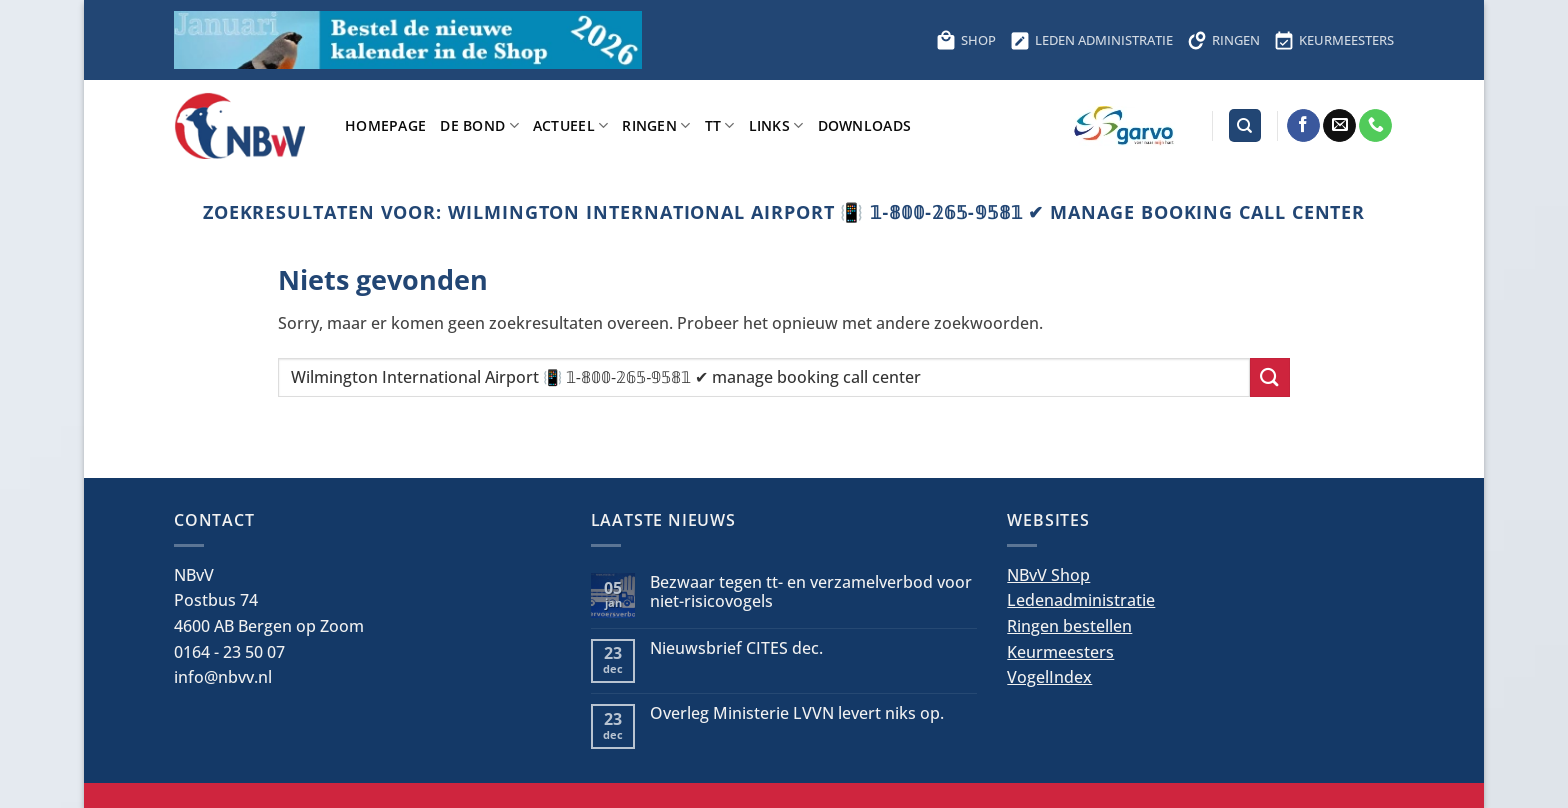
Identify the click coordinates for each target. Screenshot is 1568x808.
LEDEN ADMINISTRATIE (1091, 40)
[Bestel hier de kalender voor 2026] (408, 40)
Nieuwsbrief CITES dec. (736, 648)
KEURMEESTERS (1334, 40)
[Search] (1245, 125)
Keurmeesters (1060, 652)
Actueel (571, 125)
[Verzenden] (1270, 377)
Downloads (865, 125)
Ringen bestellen (1069, 626)
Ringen (656, 125)
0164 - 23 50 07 (229, 652)
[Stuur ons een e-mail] (1339, 126)
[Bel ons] (1375, 126)
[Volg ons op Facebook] (1303, 126)
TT (720, 125)
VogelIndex (1049, 677)
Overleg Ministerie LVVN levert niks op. (797, 713)
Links (776, 125)
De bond (479, 125)
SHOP (966, 40)
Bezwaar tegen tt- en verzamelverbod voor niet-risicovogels (811, 592)
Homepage (385, 125)
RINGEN (1223, 40)
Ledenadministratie (1081, 600)
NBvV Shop (1048, 575)
